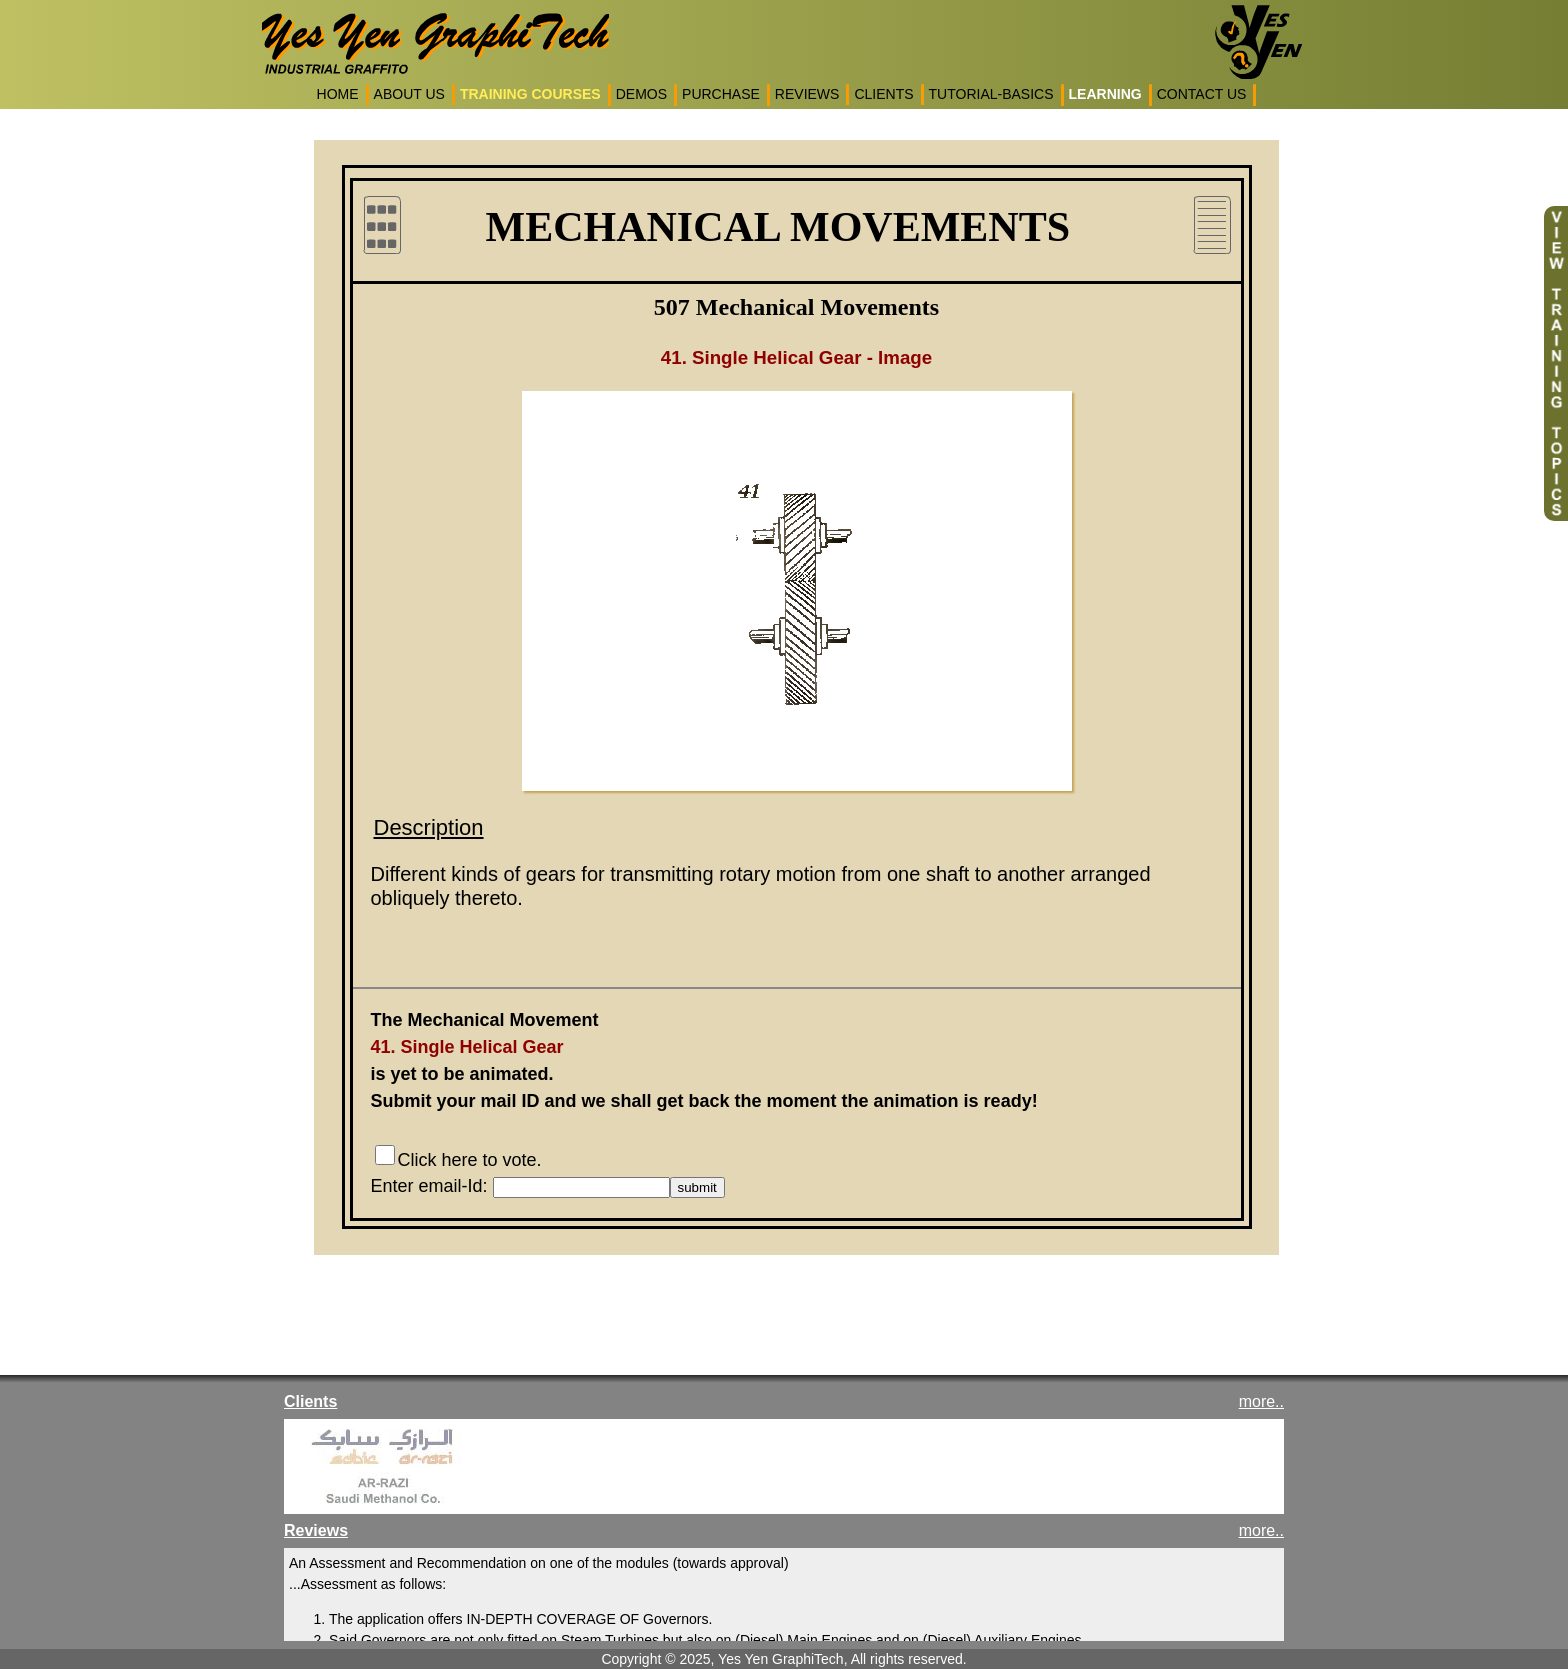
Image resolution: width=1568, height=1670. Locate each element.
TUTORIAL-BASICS (991, 94)
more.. (1261, 1401)
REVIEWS (807, 94)
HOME (338, 94)
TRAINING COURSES (530, 94)
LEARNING (1105, 94)
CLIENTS (883, 94)
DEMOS (641, 94)
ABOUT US (409, 94)
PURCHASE (721, 94)
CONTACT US (1202, 94)
